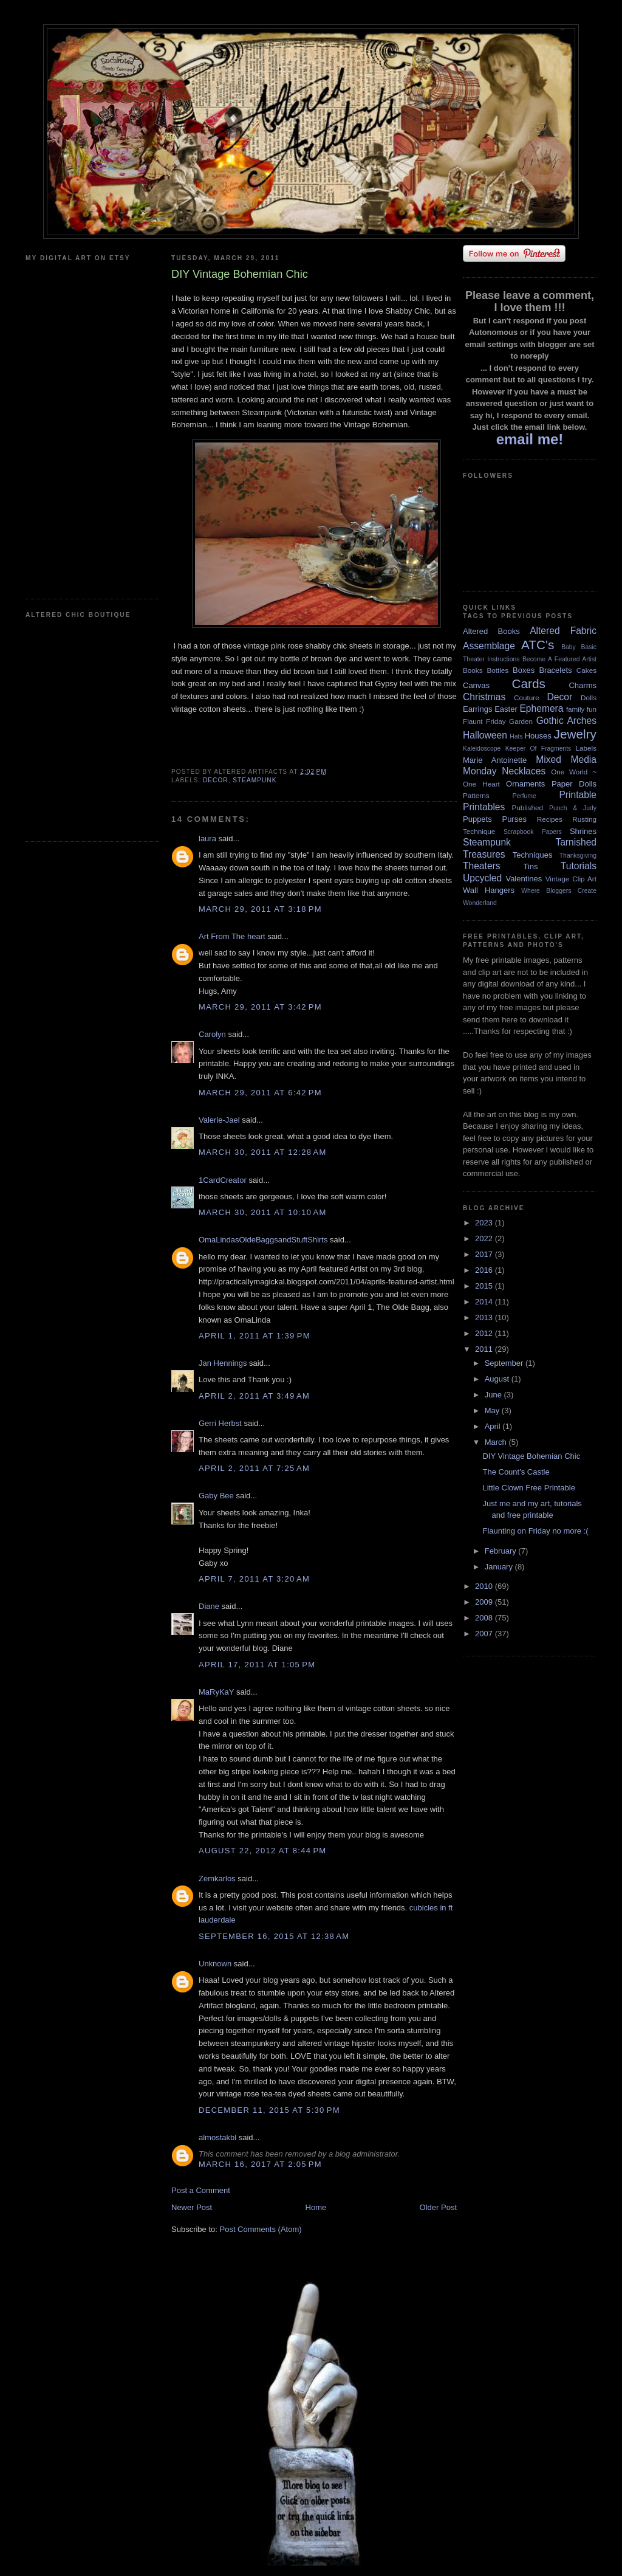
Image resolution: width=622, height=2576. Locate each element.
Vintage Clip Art (570, 879)
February (502, 1550)
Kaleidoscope (482, 748)
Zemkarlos (217, 1878)
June (494, 1394)
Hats (516, 736)
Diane (209, 1606)
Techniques (533, 854)
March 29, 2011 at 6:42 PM (260, 1092)
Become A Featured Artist (559, 659)
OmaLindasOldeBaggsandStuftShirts (263, 1239)
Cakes (586, 670)
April (494, 1426)
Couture (526, 697)
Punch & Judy (572, 808)
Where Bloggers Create (558, 890)
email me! (530, 439)
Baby (568, 647)
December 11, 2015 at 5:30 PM (269, 2110)
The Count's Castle (515, 1471)
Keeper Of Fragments (538, 748)
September (505, 1363)
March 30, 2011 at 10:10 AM (263, 1212)
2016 (485, 1270)
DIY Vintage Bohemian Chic (531, 1456)
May (493, 1410)
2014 (485, 1301)
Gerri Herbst (220, 1423)
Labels (586, 748)
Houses (538, 735)
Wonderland (480, 903)
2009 (485, 1602)
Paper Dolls (574, 783)
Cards (528, 683)
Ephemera (541, 708)
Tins (530, 866)
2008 (485, 1617)
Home (316, 2207)
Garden (521, 721)
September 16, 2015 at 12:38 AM (274, 1936)
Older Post (438, 2207)
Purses (514, 819)
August (498, 1378)
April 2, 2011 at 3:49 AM (254, 1395)
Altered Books (491, 631)
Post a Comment (200, 2190)
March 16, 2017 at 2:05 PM (260, 2164)
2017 (485, 1254)
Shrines (583, 831)
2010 (485, 1586)
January (500, 1566)
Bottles (497, 670)
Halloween (485, 735)
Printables (484, 807)
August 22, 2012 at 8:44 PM (262, 1850)
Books (472, 670)
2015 (485, 1285)
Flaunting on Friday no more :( (535, 1530)
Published (527, 807)
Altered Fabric (563, 630)
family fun (581, 709)
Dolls (588, 697)
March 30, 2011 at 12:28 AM (263, 1152)
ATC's (537, 645)
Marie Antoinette (495, 760)
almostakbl (217, 2137)
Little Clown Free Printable (528, 1487)
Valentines (523, 878)
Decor (215, 780)
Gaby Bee (217, 1495)
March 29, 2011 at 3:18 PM (260, 909)
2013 (485, 1317)
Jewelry (574, 734)
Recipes (549, 819)
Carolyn (212, 1034)
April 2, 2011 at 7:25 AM (254, 1468)
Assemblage (489, 646)
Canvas (476, 685)
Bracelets (555, 670)
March (497, 1442)
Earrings (477, 709)
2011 (485, 1349)
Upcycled (482, 878)
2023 (485, 1222)
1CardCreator (223, 1180)
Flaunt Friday (484, 721)
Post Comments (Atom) (261, 2229)
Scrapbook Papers (533, 831)
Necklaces (523, 771)
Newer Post (191, 2207)
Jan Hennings (223, 1363)
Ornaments (525, 783)
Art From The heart (232, 936)
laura (207, 838)
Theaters (482, 866)
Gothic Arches (566, 720)
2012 (485, 1333)
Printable (577, 795)
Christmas (484, 697)
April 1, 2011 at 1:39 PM (254, 1335)
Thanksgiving (577, 855)
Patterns (476, 795)
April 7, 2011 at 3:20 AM (254, 1578)
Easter (506, 709)
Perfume (524, 796)
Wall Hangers (488, 890)
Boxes (524, 670)
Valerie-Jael (219, 1119)
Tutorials (578, 866)
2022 (485, 1238)
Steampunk (254, 780)
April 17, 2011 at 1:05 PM (257, 1664)
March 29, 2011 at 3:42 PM (260, 1006)
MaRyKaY (216, 1691)
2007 (485, 1633)
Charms (582, 685)
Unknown (215, 1963)
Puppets (477, 819)
